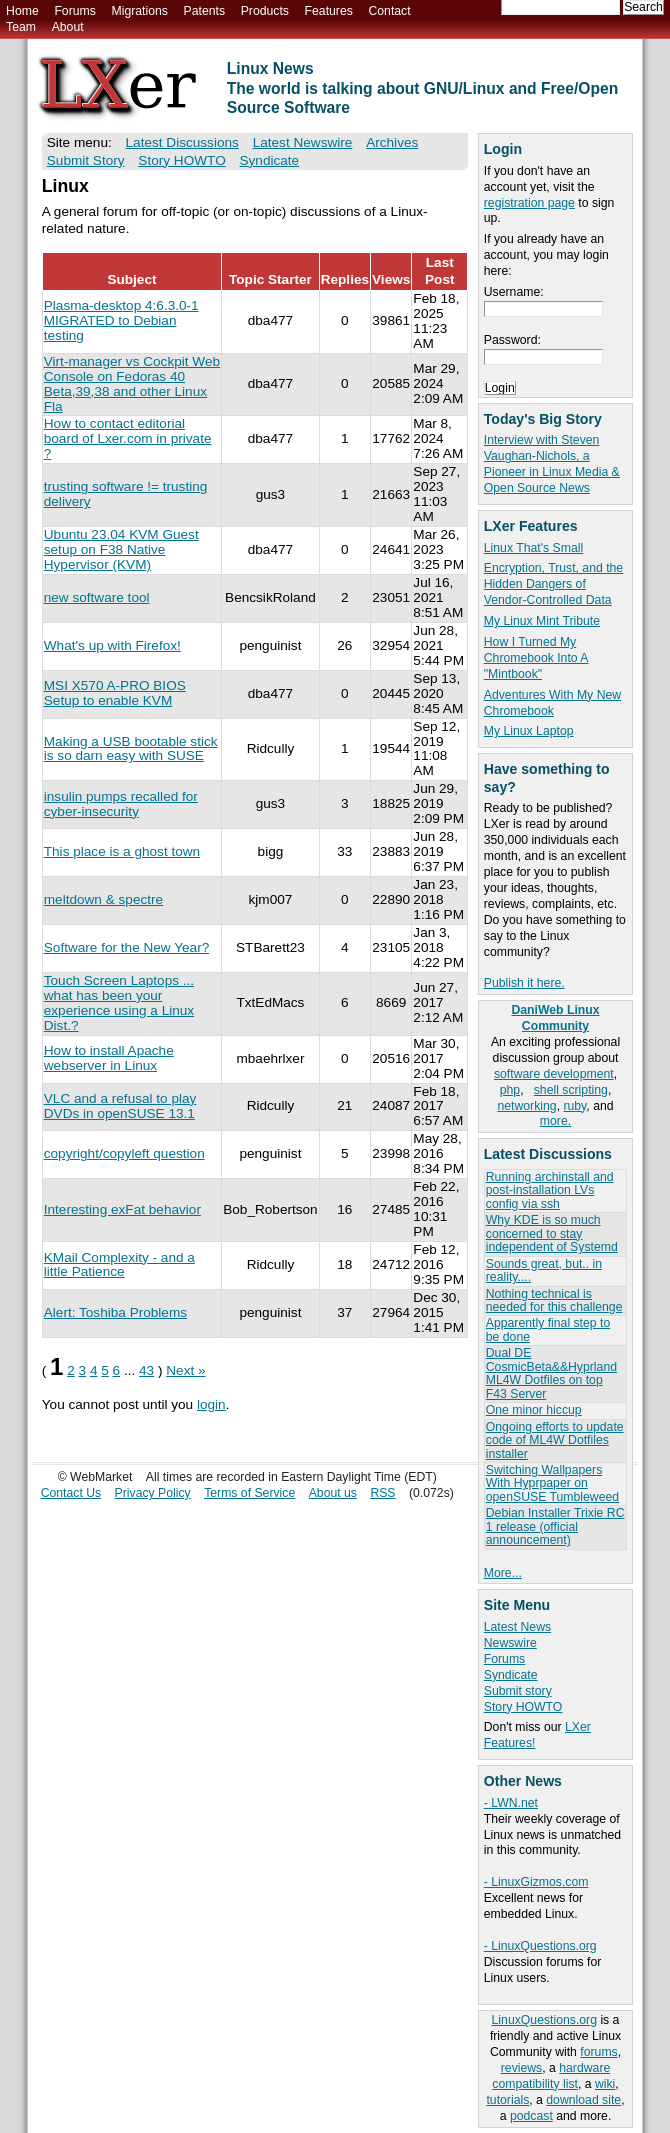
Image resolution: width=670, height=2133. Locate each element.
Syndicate (511, 1675)
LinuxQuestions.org (544, 2020)
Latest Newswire (303, 142)
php (510, 1090)
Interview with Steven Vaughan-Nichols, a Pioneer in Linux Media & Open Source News (552, 464)
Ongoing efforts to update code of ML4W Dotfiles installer (555, 1440)
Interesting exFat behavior (122, 1209)
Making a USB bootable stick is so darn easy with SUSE (131, 749)
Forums (74, 11)
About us (333, 1493)
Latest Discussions (182, 142)
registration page (529, 203)
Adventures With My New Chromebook (552, 703)
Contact (389, 11)
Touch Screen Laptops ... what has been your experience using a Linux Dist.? (119, 1003)
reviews (521, 2068)
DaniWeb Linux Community (555, 1018)
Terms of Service (249, 1493)
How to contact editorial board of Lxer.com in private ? (128, 438)
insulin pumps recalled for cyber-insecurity (121, 804)
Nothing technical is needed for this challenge (554, 1300)
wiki (605, 2084)
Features (329, 11)
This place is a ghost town (122, 851)
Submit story (518, 1691)
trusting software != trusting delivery (126, 494)
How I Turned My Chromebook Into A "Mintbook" (536, 658)
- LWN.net (511, 1803)
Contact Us (71, 1493)
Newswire (510, 1643)
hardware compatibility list (551, 2076)
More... (503, 1573)
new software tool (97, 597)
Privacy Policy (153, 1493)
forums (598, 2052)
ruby (574, 1106)
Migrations (139, 11)
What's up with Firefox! (112, 645)
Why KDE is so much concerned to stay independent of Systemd (552, 1233)
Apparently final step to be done (548, 1329)
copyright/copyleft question (124, 1153)
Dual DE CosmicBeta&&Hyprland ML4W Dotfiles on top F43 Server (551, 1373)
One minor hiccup (534, 1410)
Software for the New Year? (127, 947)
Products (265, 11)
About (68, 27)
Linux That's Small (533, 548)
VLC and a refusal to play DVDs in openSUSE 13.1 (120, 1106)
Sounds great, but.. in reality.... (544, 1270)
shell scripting (571, 1090)
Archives (392, 142)
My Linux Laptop (529, 731)
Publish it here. (524, 983)
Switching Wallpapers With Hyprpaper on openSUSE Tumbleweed (552, 1483)
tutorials (507, 2100)
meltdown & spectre (103, 899)
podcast (531, 2116)
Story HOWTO (523, 1707)
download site (583, 2100)
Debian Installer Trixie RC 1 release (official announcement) (555, 1526)
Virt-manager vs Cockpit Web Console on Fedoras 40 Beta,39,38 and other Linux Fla (132, 384)
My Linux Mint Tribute (542, 621)
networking (526, 1106)
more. (555, 1121)
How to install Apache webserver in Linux (109, 1058)
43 (146, 1370)
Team (21, 27)
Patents (205, 11)
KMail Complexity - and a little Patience (119, 1265)
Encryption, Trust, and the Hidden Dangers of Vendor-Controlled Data (553, 584)
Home (22, 11)
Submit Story (86, 160)
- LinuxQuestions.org (540, 1946)
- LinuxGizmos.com (536, 1882)
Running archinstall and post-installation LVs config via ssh (550, 1190)
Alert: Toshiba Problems (115, 1312)
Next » (185, 1370)
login (211, 1404)
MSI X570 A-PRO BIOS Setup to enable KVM (115, 693)
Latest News (517, 1627)
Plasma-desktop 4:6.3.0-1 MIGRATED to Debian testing (121, 320)
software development (554, 1074)
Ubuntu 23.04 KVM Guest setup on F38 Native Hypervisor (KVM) (121, 549)
